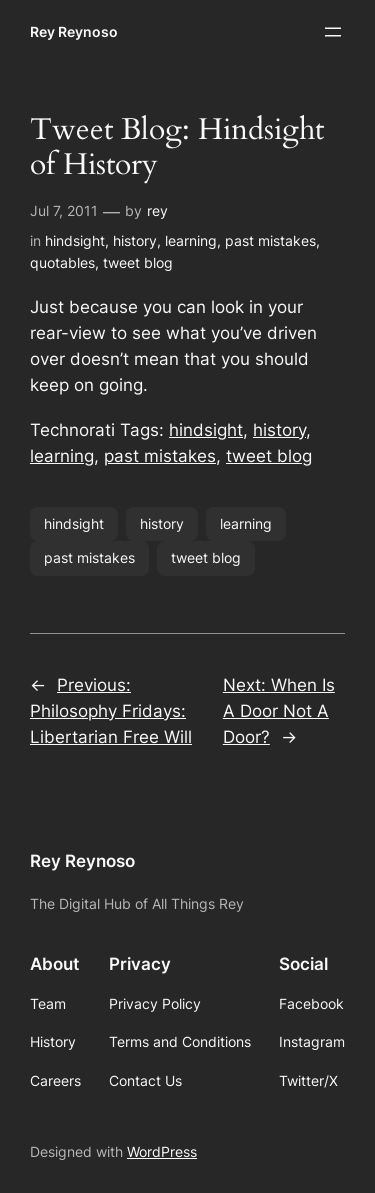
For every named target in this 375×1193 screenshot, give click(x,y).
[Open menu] (333, 32)
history (135, 240)
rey (157, 210)
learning (191, 240)
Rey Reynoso (74, 31)
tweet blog (138, 262)
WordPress (162, 1151)
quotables (62, 262)
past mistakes (270, 240)
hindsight (75, 240)
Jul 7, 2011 (64, 210)
